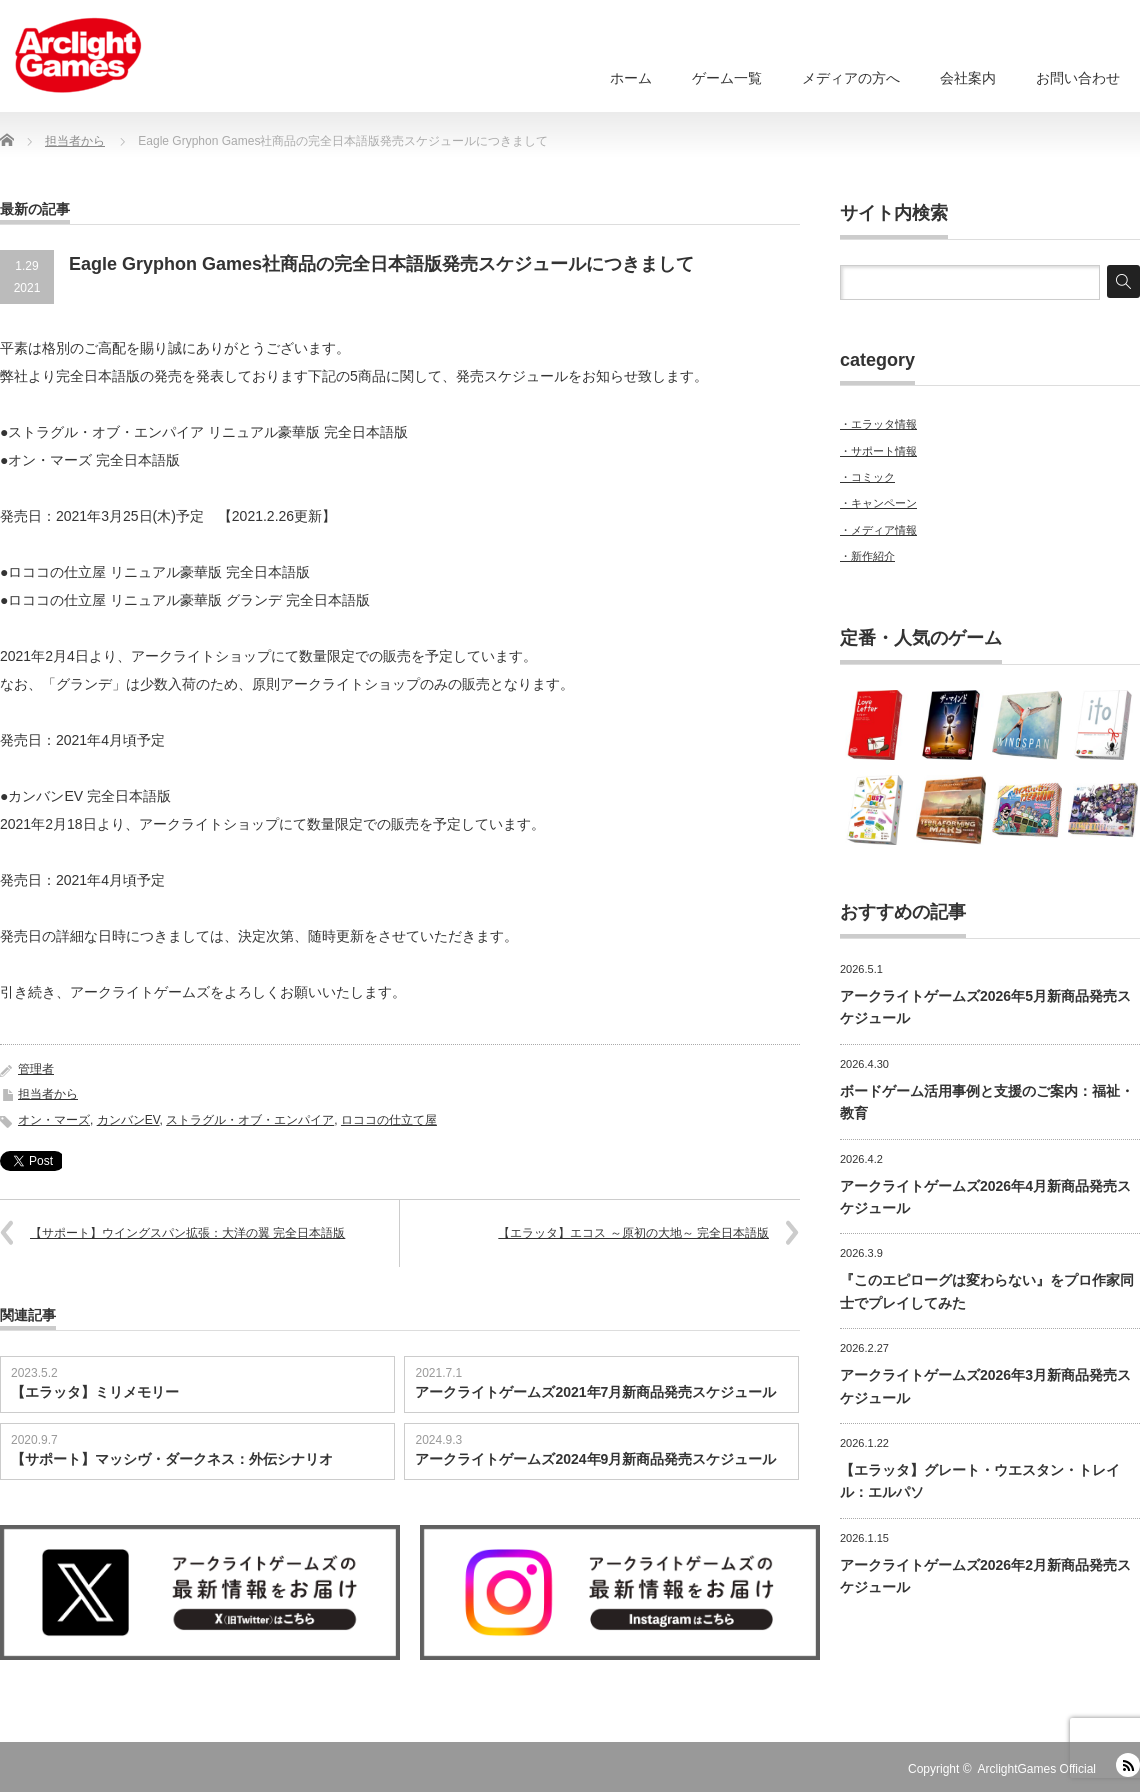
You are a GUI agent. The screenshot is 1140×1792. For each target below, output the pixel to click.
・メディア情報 (878, 530)
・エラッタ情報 (878, 424)
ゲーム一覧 (727, 78)
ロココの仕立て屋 (389, 1120)
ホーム (631, 78)
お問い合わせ (1078, 78)
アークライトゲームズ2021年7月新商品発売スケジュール (595, 1392)
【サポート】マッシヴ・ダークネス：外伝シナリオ (172, 1459)
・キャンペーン (878, 503)
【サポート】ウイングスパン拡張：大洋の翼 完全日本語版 (187, 1233)
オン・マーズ (54, 1120)
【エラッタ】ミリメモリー (95, 1392)
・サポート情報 (878, 451)
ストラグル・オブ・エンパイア (250, 1120)
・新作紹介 (867, 556)
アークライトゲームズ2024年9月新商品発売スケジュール (595, 1459)
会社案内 (968, 78)
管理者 (36, 1069)
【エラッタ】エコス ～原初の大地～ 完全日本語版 (633, 1233)
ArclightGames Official (1037, 1769)
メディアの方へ (851, 78)
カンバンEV (128, 1120)
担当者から (48, 1094)
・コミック (867, 477)
